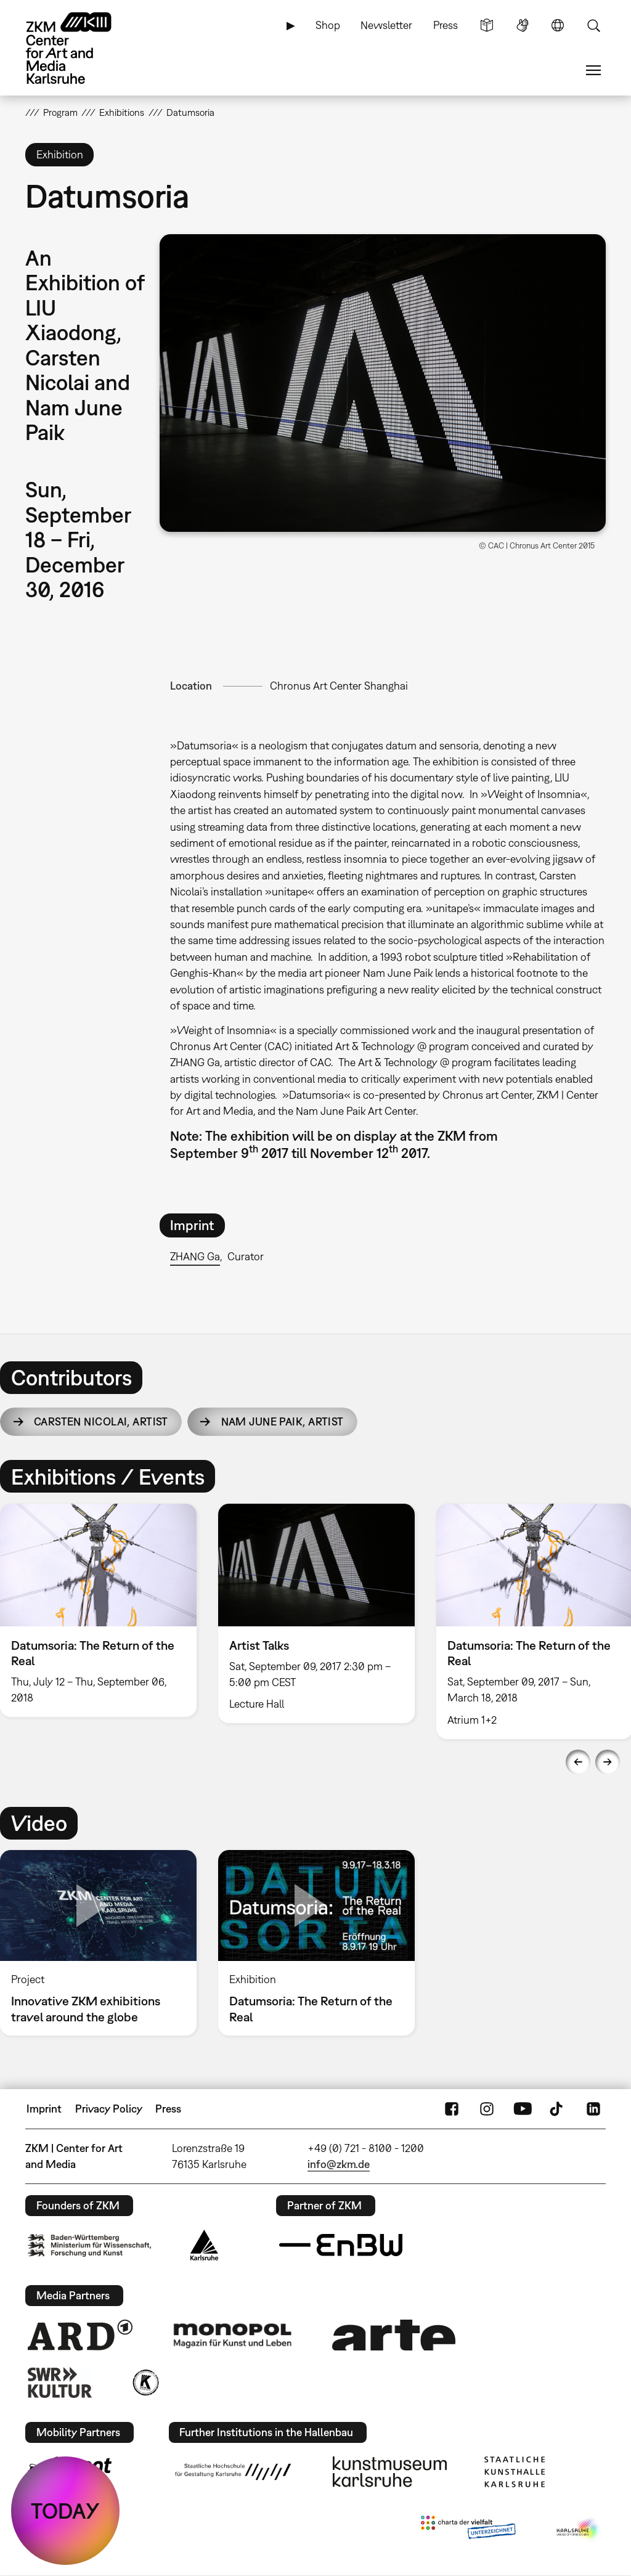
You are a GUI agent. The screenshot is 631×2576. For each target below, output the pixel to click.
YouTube (522, 2109)
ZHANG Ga (195, 1256)
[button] (383, 382)
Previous (578, 1762)
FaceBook (451, 2109)
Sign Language (522, 25)
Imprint (44, 2108)
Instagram (486, 2109)
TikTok (557, 2109)
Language (557, 25)
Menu (593, 70)
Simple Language (486, 25)
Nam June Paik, (282, 1421)
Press (445, 24)
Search (593, 25)
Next (607, 1762)
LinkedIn (593, 2109)
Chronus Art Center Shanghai (339, 685)
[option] (316, 1613)
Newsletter (386, 24)
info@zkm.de (338, 2164)
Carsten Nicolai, (101, 1421)
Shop (328, 24)
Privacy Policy (108, 2108)
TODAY (65, 2510)
